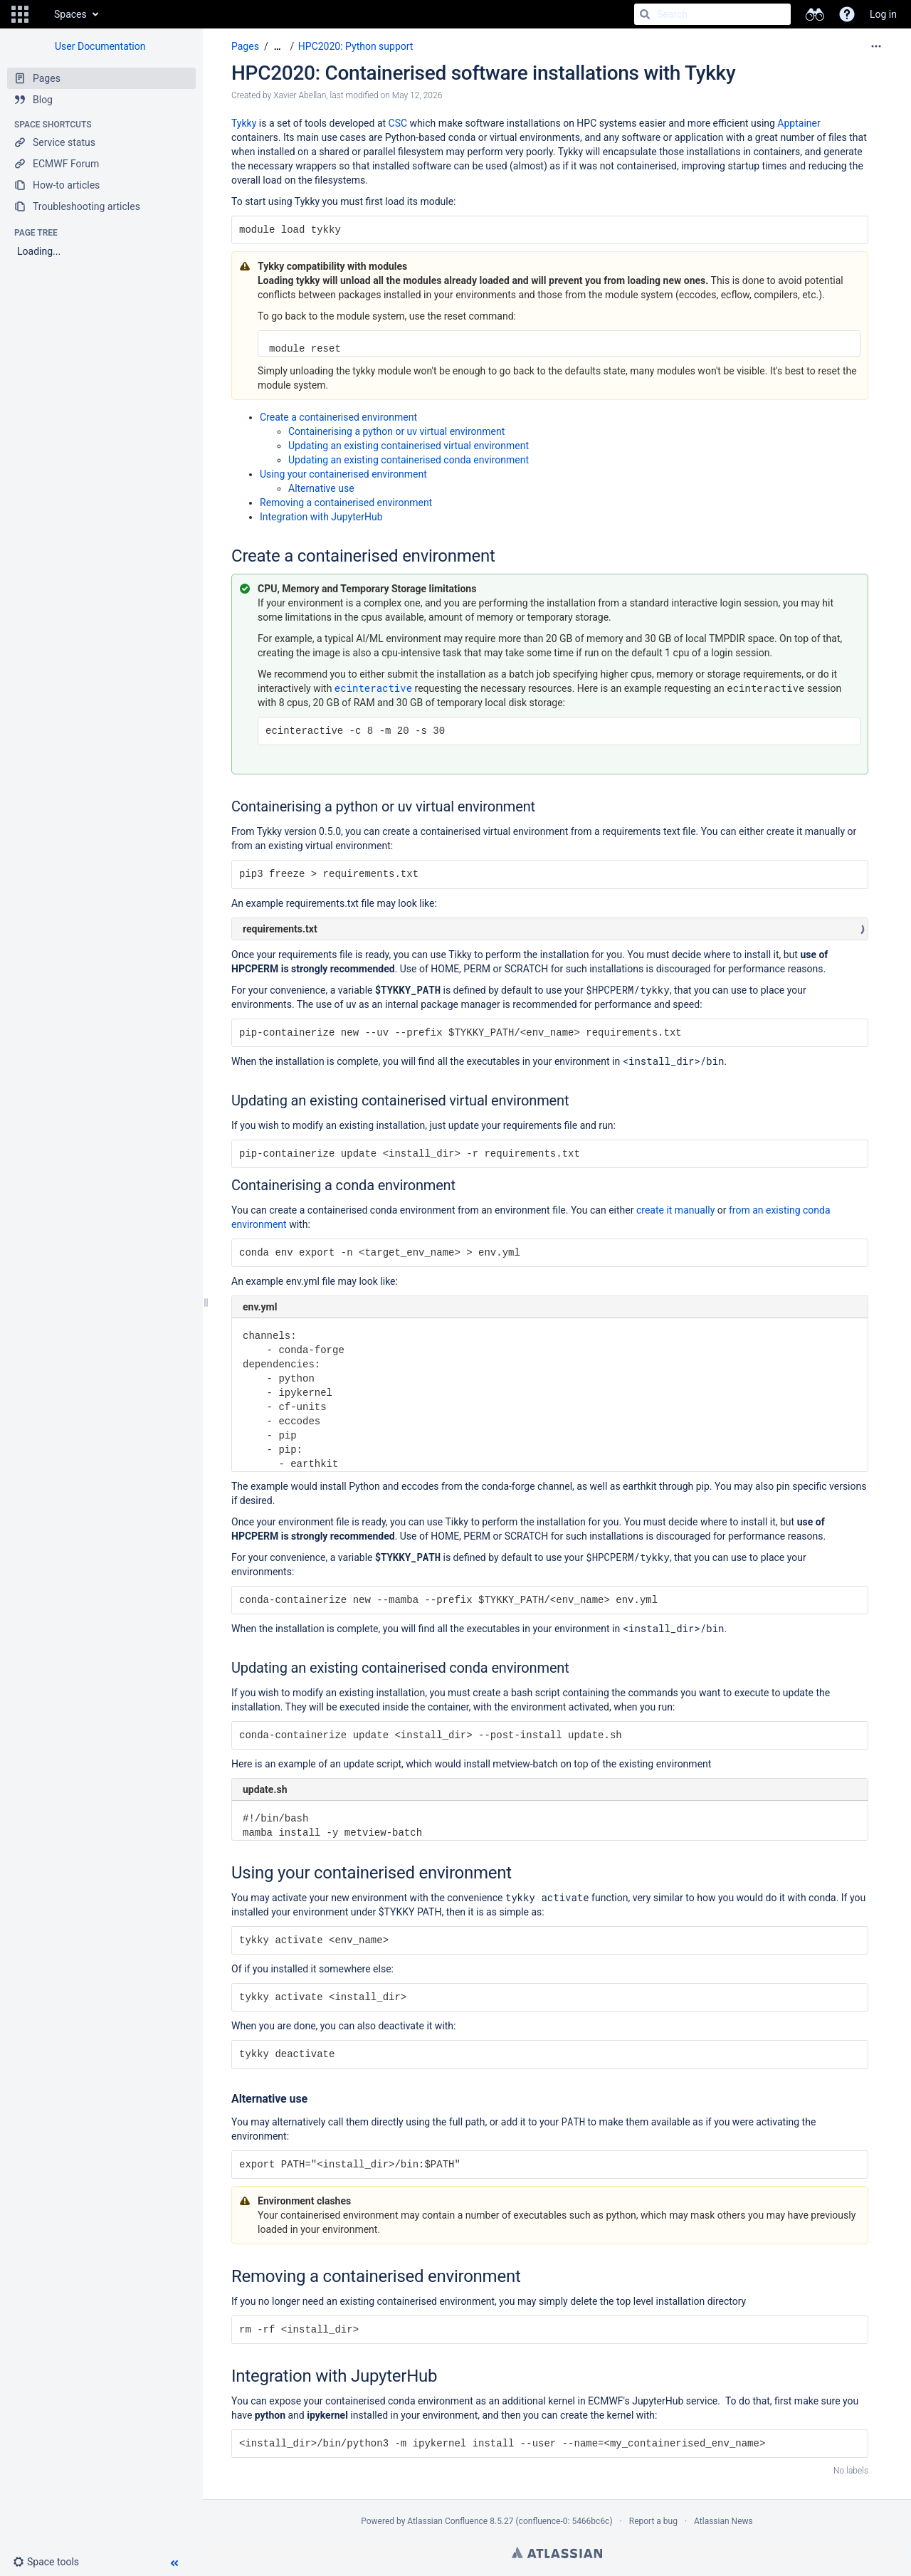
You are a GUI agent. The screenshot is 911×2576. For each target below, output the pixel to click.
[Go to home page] (40, 14)
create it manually (675, 1210)
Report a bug (653, 2521)
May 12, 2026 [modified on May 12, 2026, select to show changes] (417, 95)
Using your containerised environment (343, 474)
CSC (398, 123)
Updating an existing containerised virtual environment (408, 445)
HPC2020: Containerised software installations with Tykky (483, 73)
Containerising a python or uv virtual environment (396, 431)
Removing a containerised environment (346, 502)
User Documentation (100, 46)
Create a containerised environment (338, 417)
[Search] (645, 14)
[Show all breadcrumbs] (277, 47)
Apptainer (798, 123)
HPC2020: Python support (356, 46)
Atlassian (557, 2552)
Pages (245, 46)
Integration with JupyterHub (321, 516)
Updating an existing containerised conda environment (408, 460)
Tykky (243, 123)
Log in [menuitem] (883, 14)
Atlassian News (723, 2521)
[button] (20, 14)
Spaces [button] (70, 14)
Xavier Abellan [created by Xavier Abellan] (299, 95)
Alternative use (321, 488)
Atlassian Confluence (447, 2521)
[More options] (876, 46)
